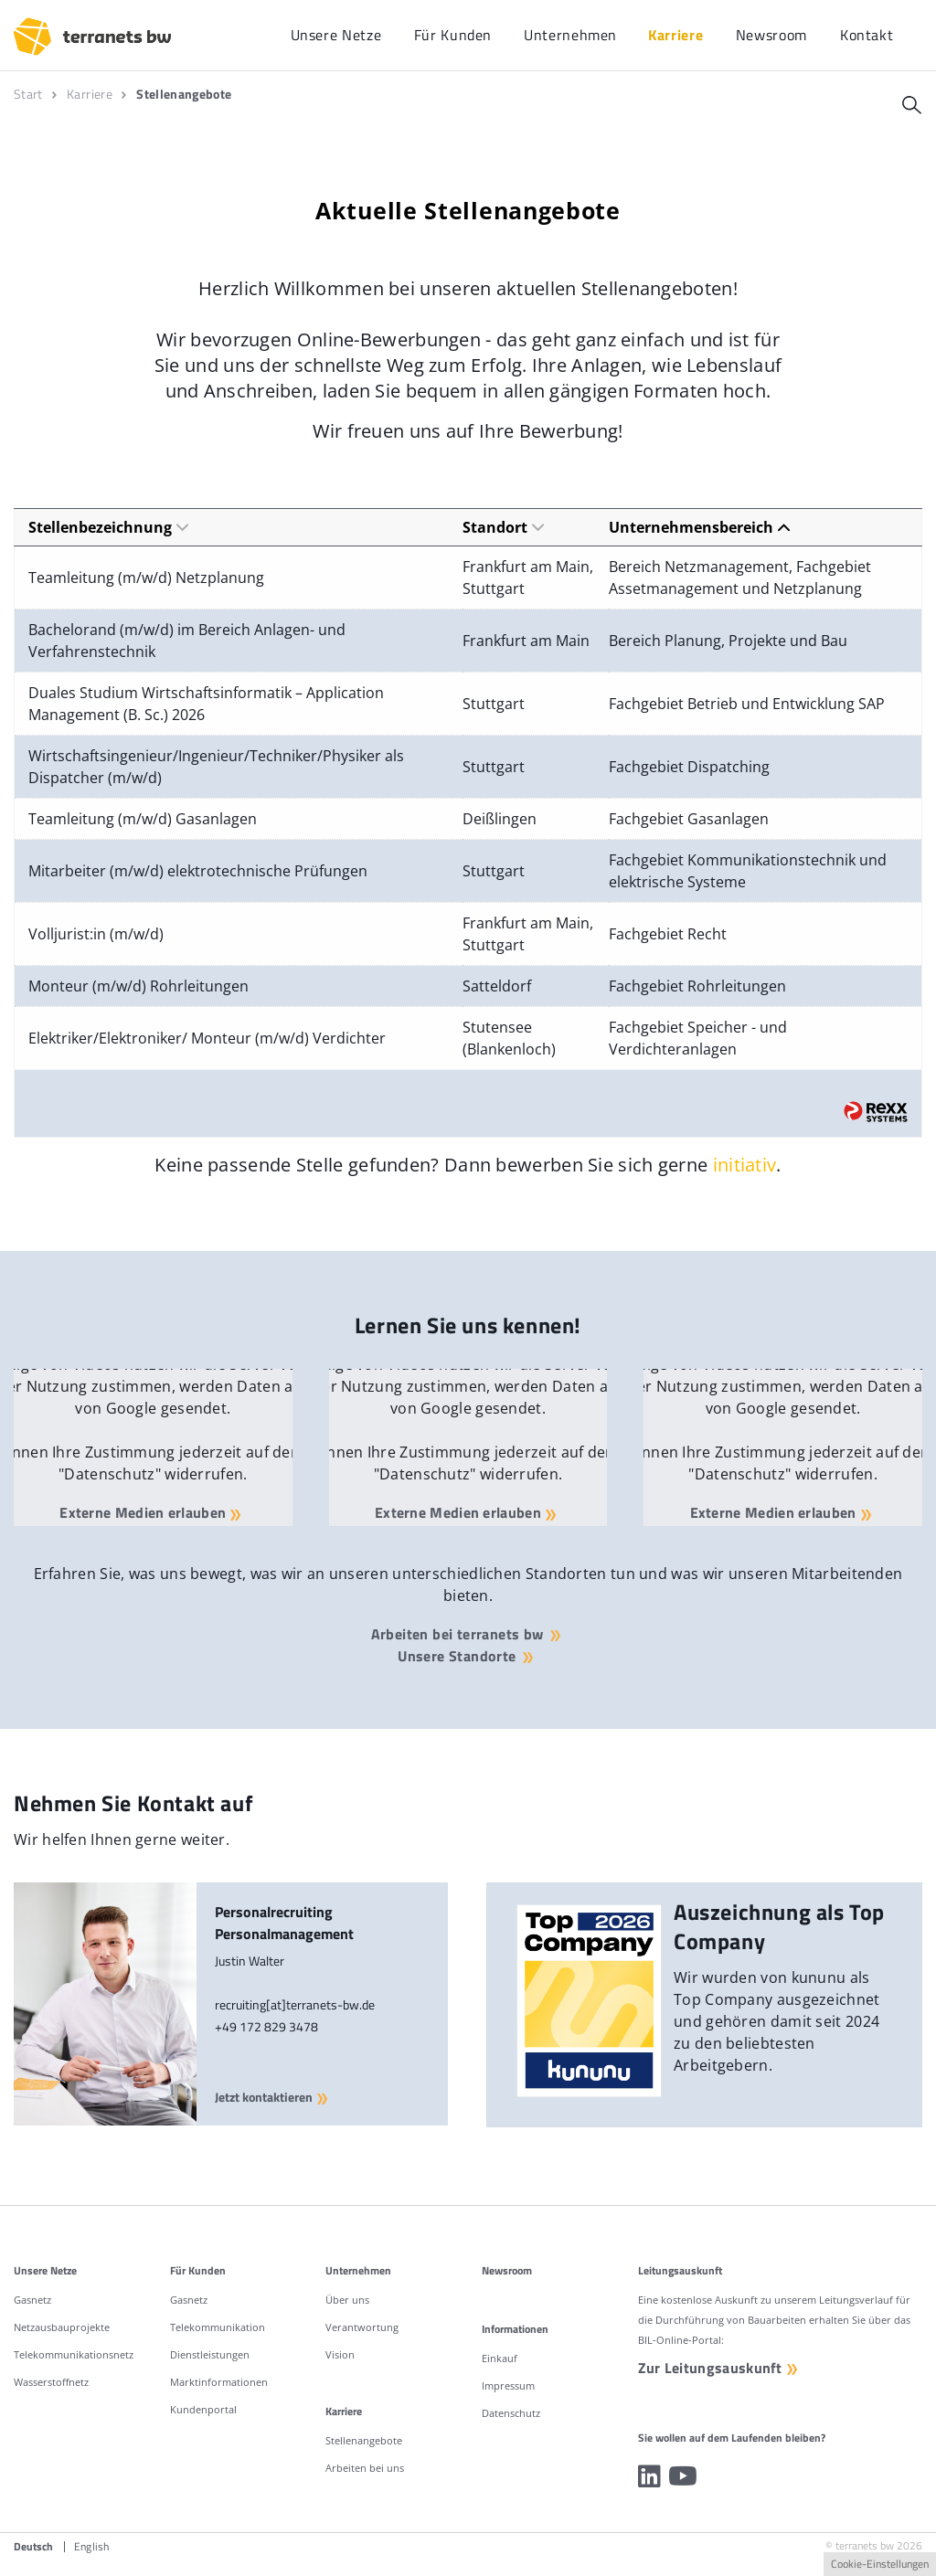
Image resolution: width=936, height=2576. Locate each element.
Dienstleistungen (210, 2354)
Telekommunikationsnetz (73, 2354)
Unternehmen (358, 2270)
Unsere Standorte (457, 1656)
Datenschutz (511, 2413)
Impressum (508, 2385)
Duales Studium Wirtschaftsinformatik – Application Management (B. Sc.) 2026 (206, 704)
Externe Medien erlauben (142, 1511)
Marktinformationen (219, 2382)
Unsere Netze (45, 2270)
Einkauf (499, 2358)
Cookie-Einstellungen (880, 2563)
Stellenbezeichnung (108, 527)
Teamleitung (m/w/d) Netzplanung (146, 577)
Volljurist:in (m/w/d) (96, 934)
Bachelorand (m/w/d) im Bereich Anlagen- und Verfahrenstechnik (187, 641)
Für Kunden (198, 2270)
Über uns (347, 2299)
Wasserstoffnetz (51, 2382)
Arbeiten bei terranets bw (457, 1634)
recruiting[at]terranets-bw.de (295, 2004)
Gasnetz (32, 2299)
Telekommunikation (217, 2327)
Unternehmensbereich (699, 527)
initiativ (745, 1164)
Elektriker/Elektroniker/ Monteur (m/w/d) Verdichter (207, 1038)
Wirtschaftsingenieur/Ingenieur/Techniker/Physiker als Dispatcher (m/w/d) (216, 767)
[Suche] (911, 104)
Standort (503, 527)
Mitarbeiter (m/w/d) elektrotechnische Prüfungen (197, 871)
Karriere (343, 2411)
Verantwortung (362, 2327)
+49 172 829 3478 (266, 2026)
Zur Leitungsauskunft (711, 2368)
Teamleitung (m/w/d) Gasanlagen (142, 819)
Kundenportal (203, 2409)
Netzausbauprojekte (62, 2327)
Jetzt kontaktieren (275, 2098)
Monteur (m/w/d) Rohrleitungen (138, 986)
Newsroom (507, 2270)
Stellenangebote (363, 2440)
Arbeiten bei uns (364, 2468)
